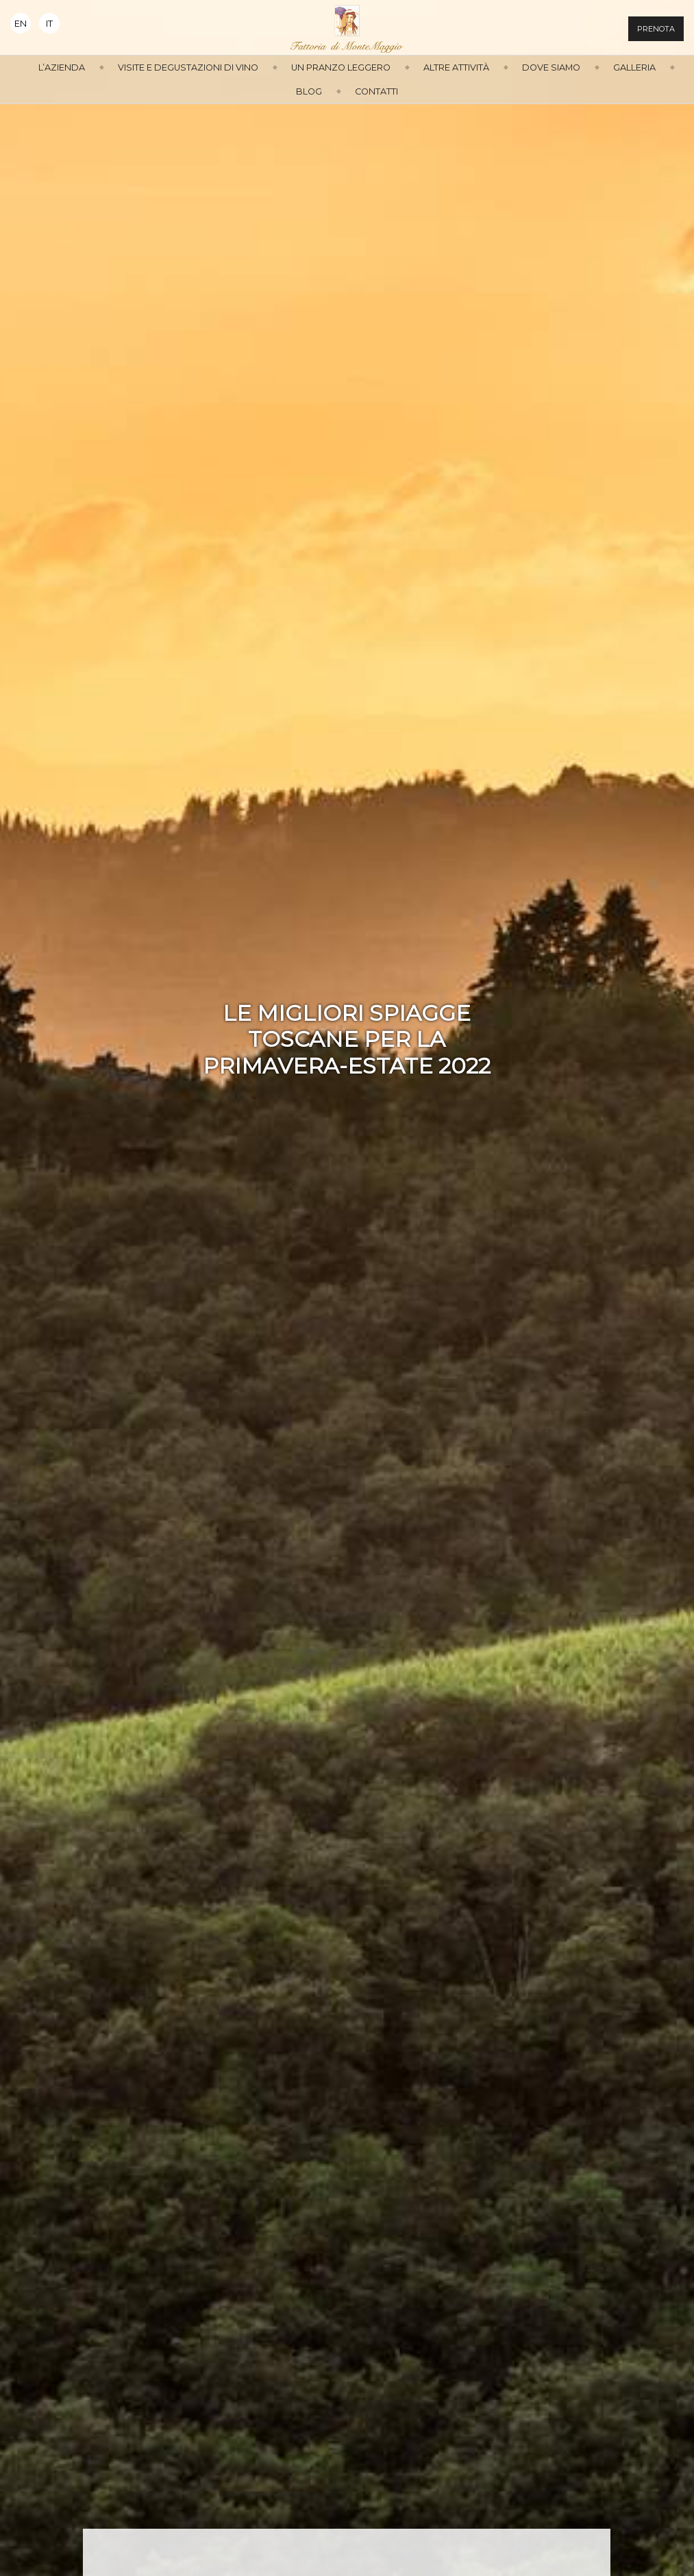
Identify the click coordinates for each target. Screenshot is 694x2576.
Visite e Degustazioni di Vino (188, 67)
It (49, 23)
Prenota (656, 29)
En (20, 23)
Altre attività (456, 67)
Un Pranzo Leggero (341, 67)
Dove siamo (551, 67)
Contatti (376, 91)
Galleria (634, 67)
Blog (309, 91)
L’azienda (61, 67)
